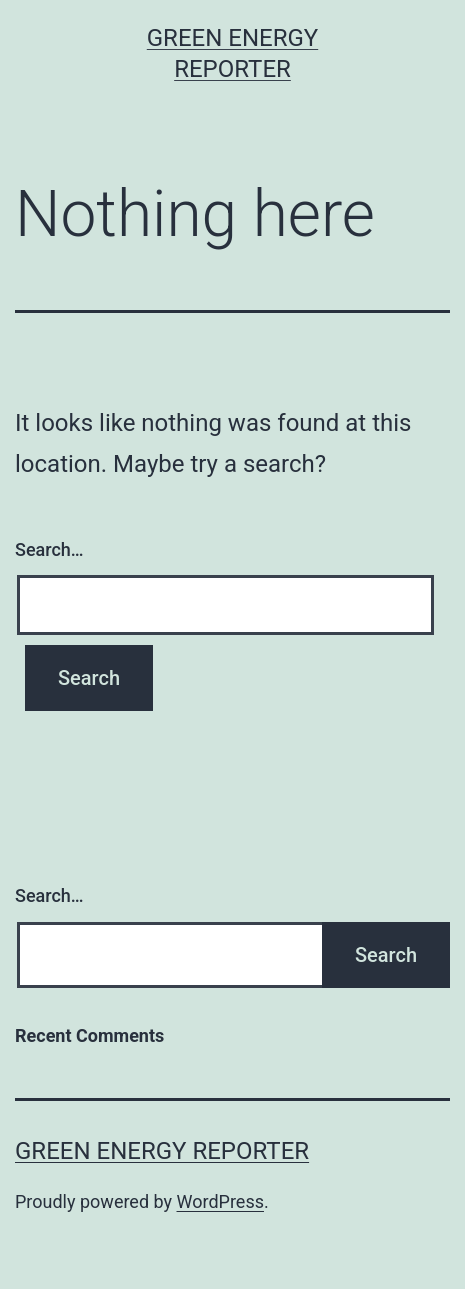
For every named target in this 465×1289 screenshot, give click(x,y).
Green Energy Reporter (162, 1151)
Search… (49, 549)
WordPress (220, 1201)
